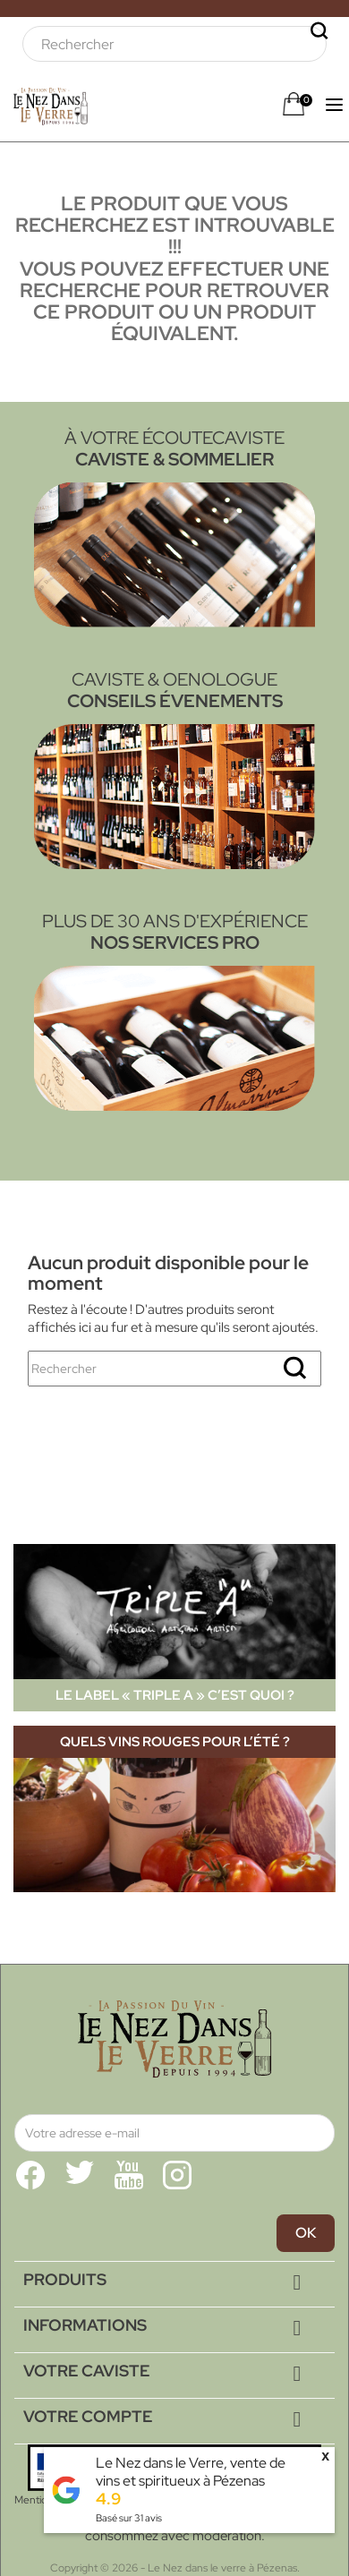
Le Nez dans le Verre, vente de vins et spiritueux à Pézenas (190, 2471)
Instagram (177, 2175)
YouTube (129, 2175)
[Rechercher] (174, 44)
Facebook (30, 2175)
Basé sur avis (129, 2518)
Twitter (79, 2175)
